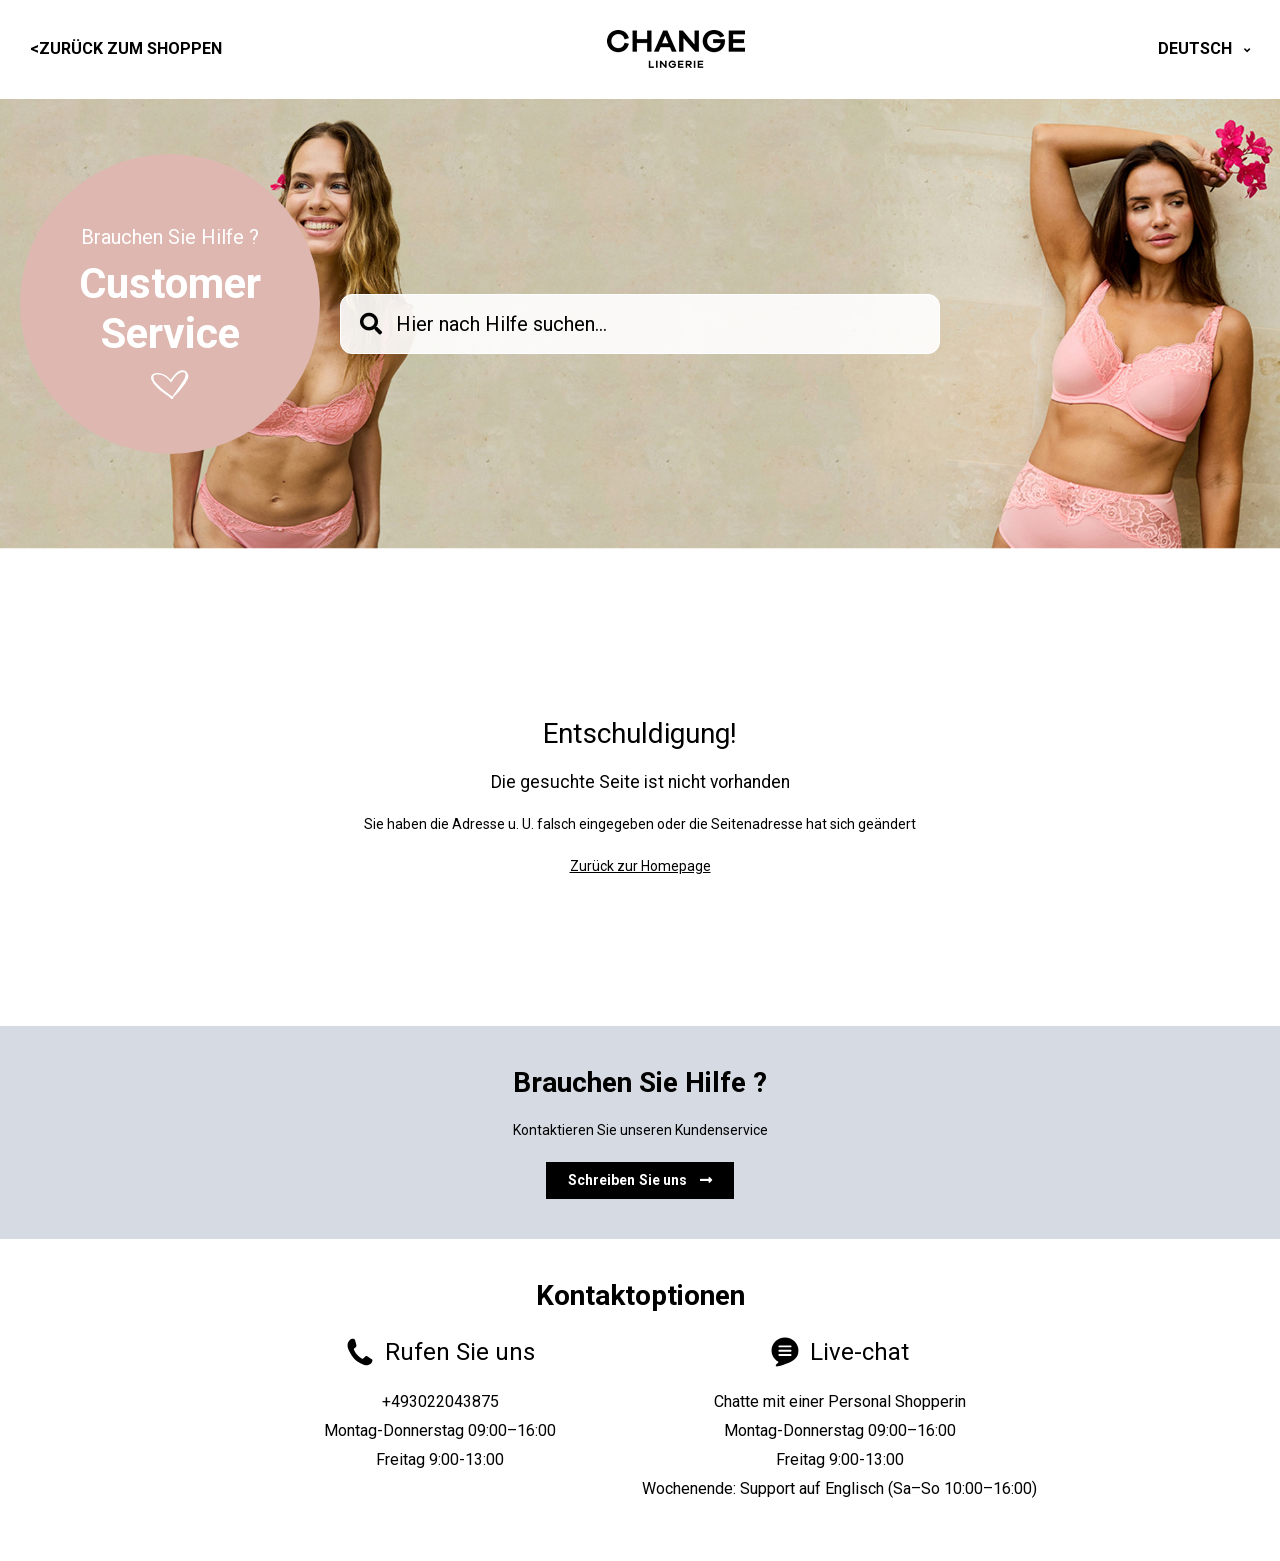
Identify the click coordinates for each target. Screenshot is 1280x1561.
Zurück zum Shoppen (126, 48)
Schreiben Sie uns (640, 1180)
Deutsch (1197, 48)
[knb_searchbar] (640, 324)
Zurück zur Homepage (640, 866)
